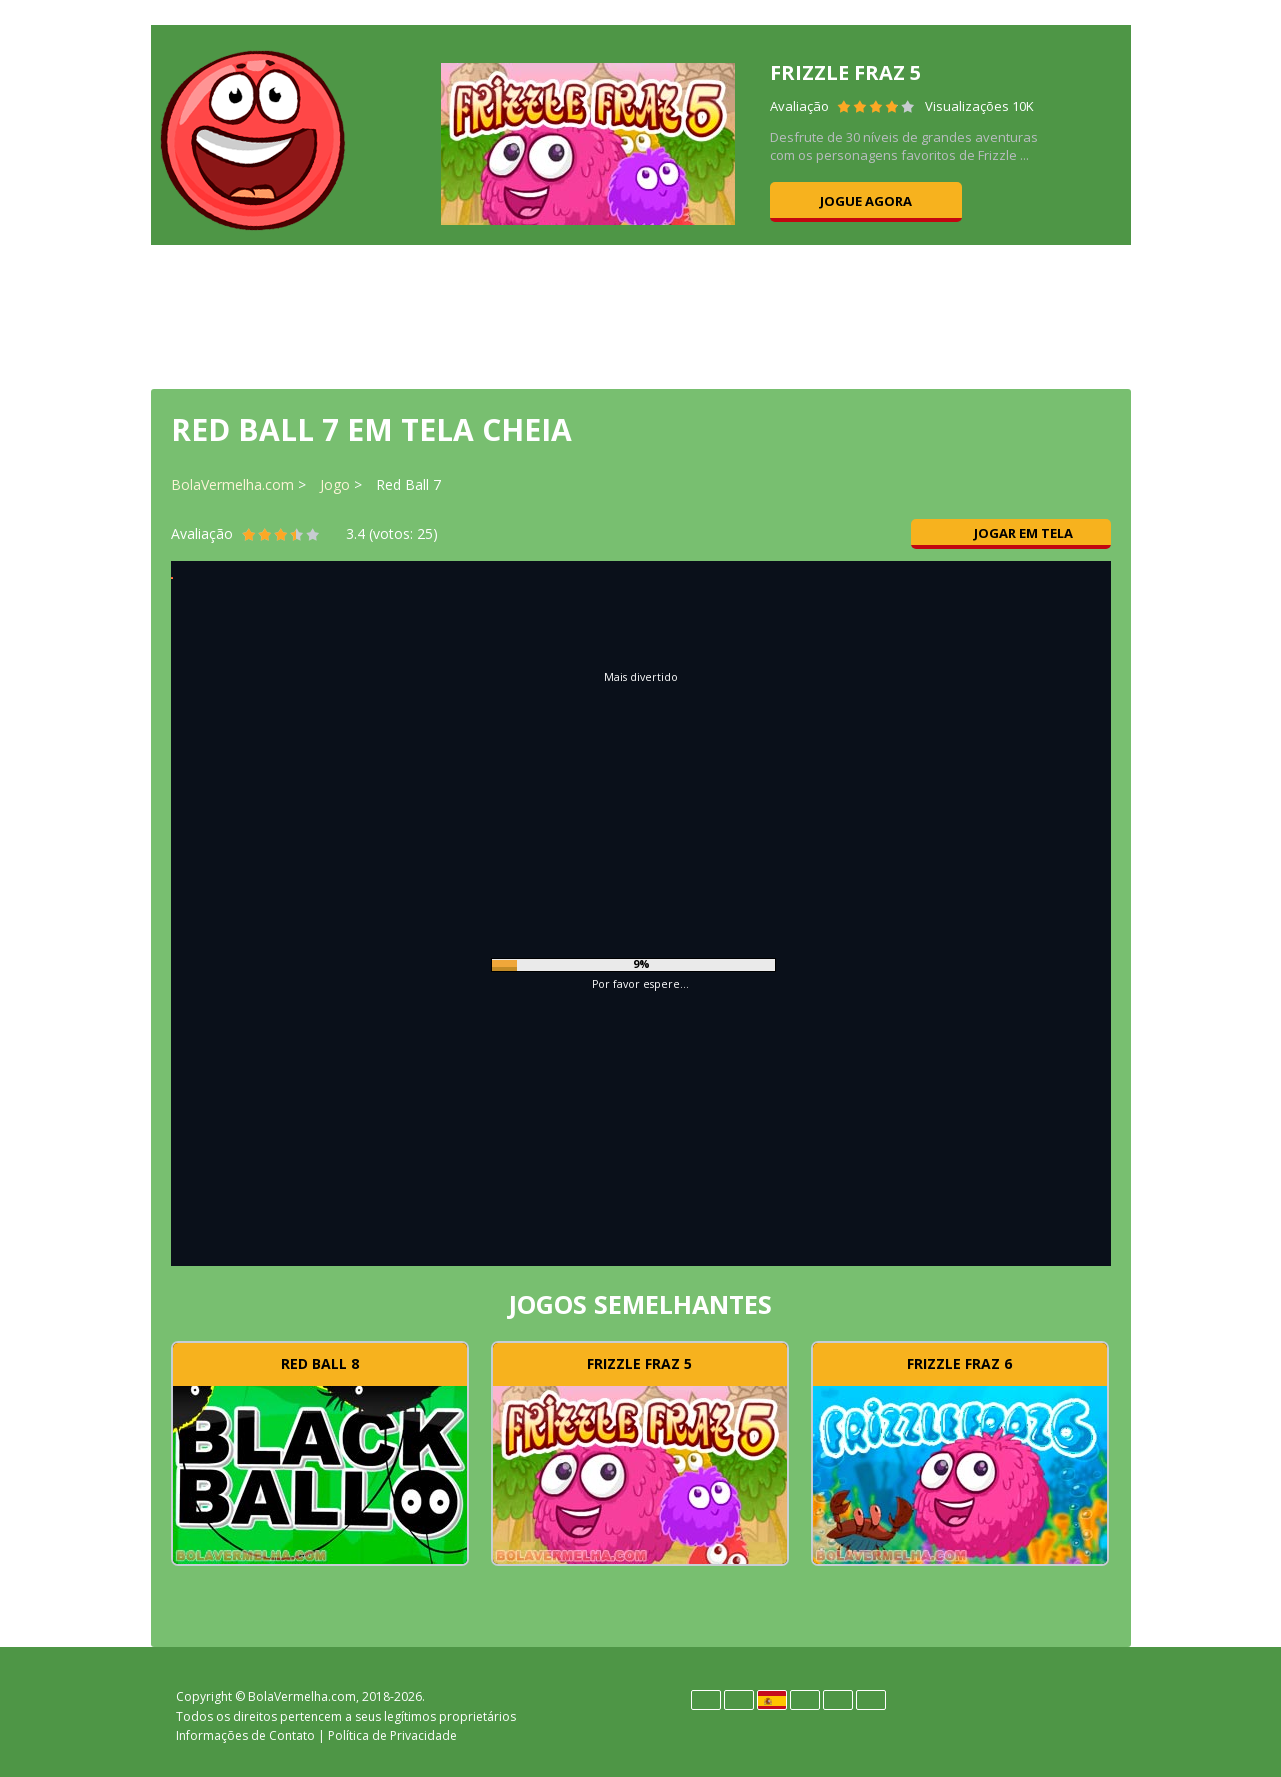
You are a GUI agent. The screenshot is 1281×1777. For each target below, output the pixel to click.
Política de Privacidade (392, 1735)
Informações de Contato (245, 1735)
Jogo (335, 484)
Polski (805, 1700)
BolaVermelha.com (232, 484)
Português (838, 1700)
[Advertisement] (641, 315)
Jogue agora (866, 201)
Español (772, 1700)
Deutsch (706, 1700)
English (739, 1700)
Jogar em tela (1011, 533)
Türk (871, 1700)
